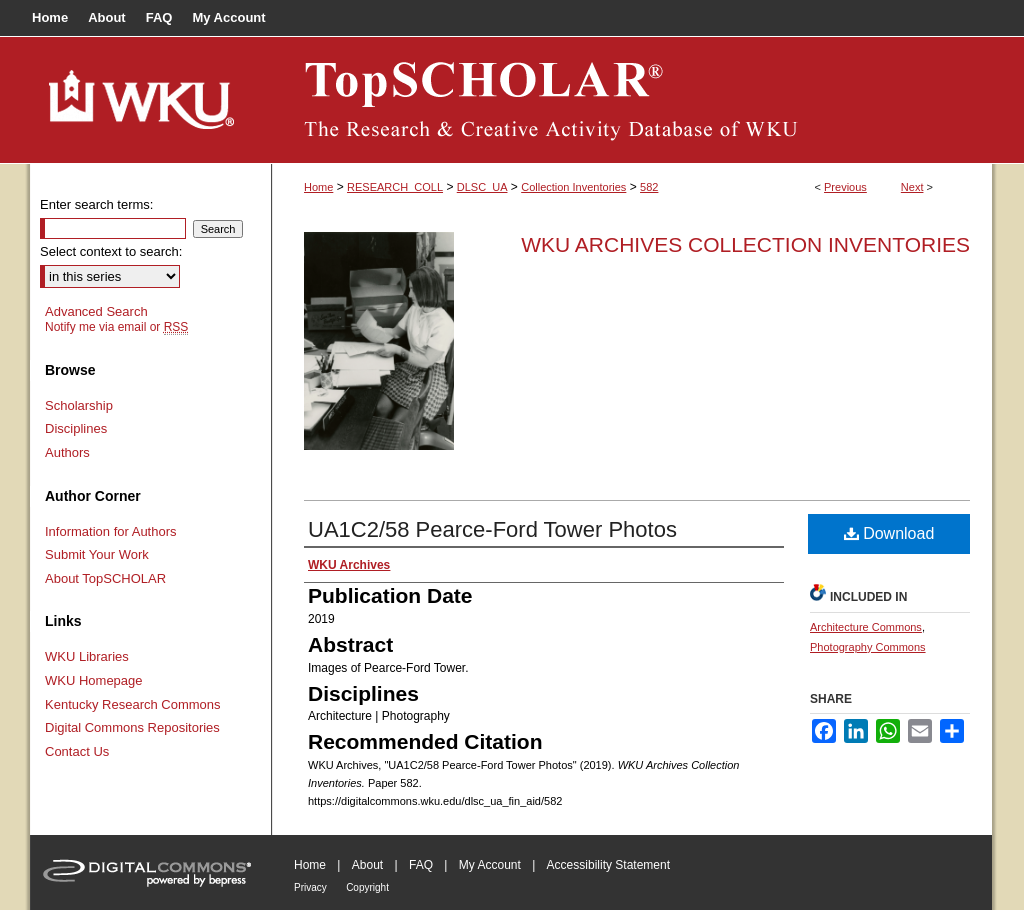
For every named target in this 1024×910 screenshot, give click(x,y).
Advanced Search (96, 311)
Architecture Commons (866, 627)
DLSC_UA (482, 187)
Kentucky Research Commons (133, 704)
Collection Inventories (573, 187)
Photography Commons (868, 647)
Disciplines (76, 428)
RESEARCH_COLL (395, 187)
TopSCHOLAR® (632, 100)
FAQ (421, 865)
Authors (67, 452)
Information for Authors (111, 531)
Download (889, 533)
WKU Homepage (94, 680)
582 (649, 187)
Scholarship (79, 405)
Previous (845, 187)
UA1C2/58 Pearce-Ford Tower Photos (492, 529)
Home (318, 187)
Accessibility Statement (608, 865)
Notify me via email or (116, 327)
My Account (490, 865)
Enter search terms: (96, 204)
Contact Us (77, 751)
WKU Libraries (87, 656)
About (367, 865)
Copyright (367, 887)
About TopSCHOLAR (105, 578)
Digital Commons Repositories (132, 727)
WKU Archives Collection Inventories (745, 244)
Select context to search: (111, 251)
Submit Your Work (97, 554)
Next (912, 187)
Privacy (310, 887)
